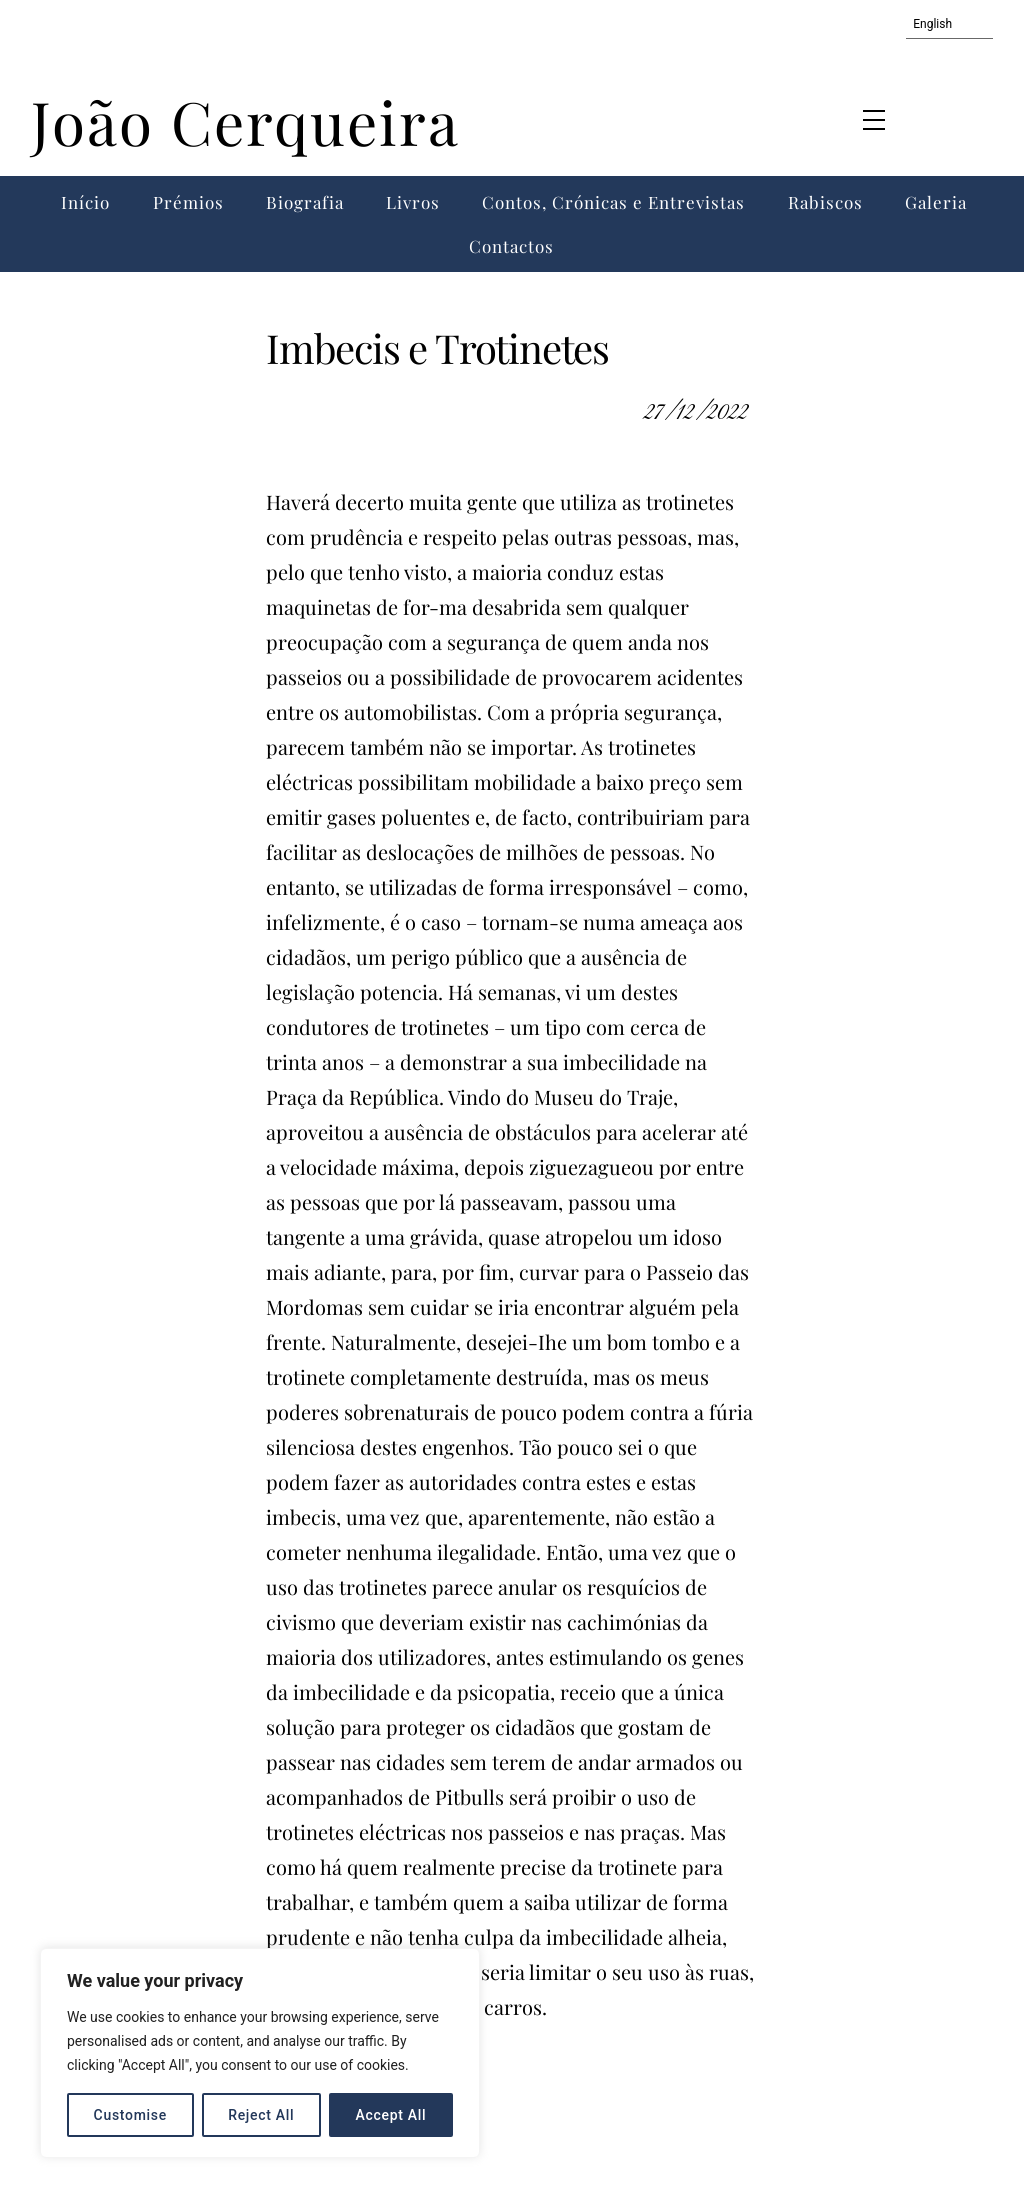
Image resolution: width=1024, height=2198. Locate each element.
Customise (130, 2115)
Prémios (188, 202)
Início (85, 202)
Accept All (391, 2115)
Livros (413, 202)
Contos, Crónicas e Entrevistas (613, 202)
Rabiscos (825, 202)
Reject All (261, 2115)
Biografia (305, 202)
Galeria (936, 202)
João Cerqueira (245, 121)
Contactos (511, 246)
